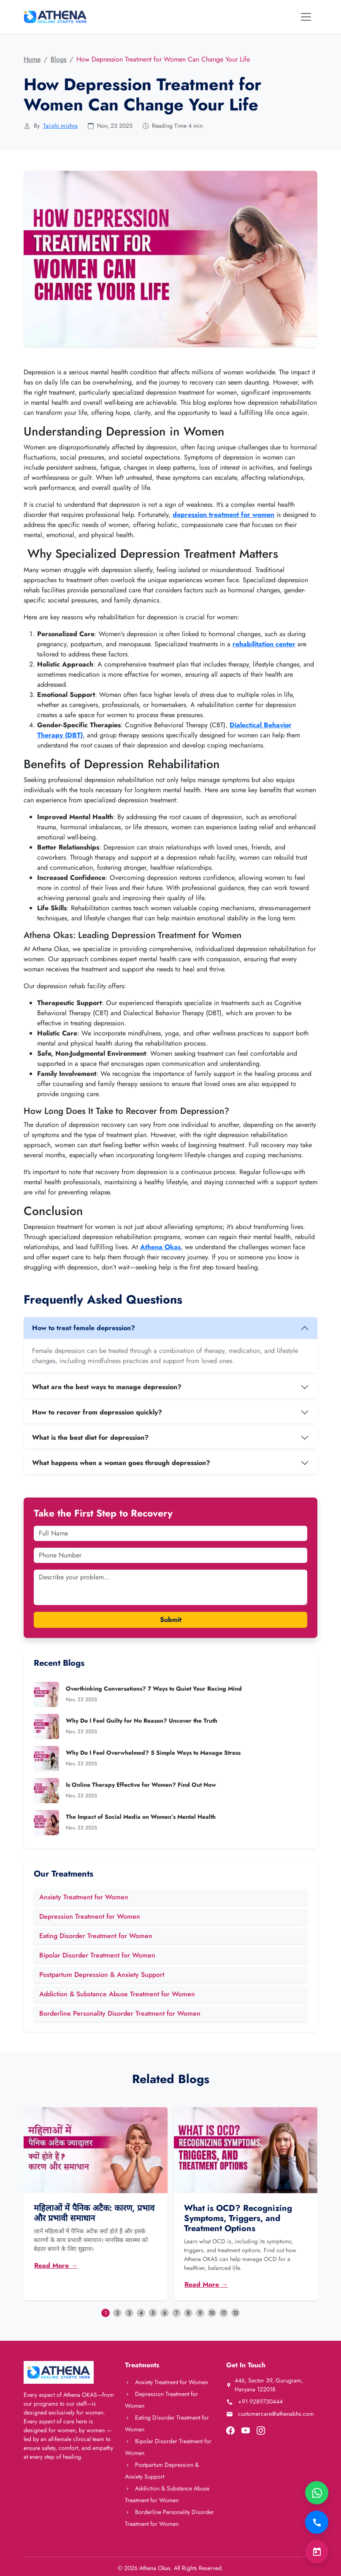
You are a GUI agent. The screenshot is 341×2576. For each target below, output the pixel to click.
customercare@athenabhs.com (270, 2413)
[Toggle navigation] (306, 17)
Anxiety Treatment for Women (83, 1897)
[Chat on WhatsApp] (316, 2492)
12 (235, 2313)
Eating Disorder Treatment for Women (95, 1936)
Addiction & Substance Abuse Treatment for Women (117, 1994)
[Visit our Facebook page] (230, 2430)
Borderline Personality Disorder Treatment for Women (119, 2013)
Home (32, 59)
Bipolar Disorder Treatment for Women (97, 1955)
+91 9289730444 (254, 2401)
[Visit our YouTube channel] (245, 2430)
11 (224, 2313)
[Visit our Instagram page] (261, 2430)
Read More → (56, 2265)
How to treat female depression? (83, 1328)
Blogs (58, 59)
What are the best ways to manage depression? (106, 1387)
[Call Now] (316, 2522)
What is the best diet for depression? (90, 1437)
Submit (170, 1619)
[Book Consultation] (316, 2551)
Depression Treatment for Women (89, 1916)
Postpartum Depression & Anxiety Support (101, 1974)
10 (211, 2313)
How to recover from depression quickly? (97, 1412)
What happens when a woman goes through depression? (121, 1463)
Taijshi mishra (60, 125)
